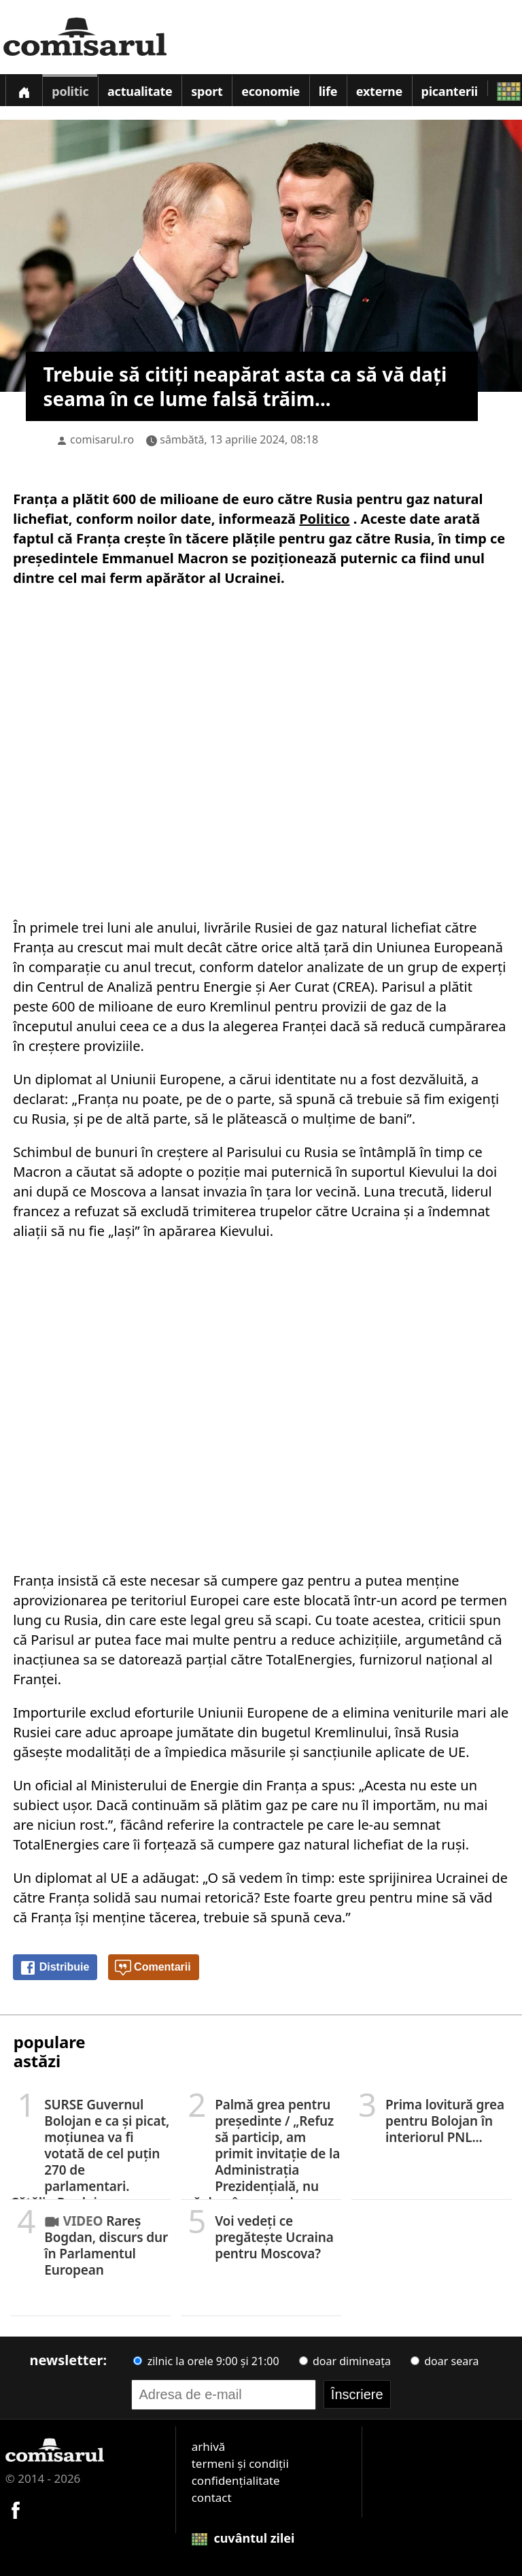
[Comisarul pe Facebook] (15, 2508)
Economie (270, 91)
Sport (206, 91)
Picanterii (449, 91)
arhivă (209, 2446)
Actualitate (140, 91)
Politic (70, 91)
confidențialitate (236, 2480)
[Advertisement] (261, 750)
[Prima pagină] (23, 90)
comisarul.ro (102, 439)
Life (328, 91)
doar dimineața (345, 2361)
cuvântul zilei (243, 2538)
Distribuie (54, 1968)
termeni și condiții (240, 2463)
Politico (324, 518)
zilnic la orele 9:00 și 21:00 (206, 2361)
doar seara (444, 2361)
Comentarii (153, 1968)
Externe (379, 91)
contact (212, 2497)
